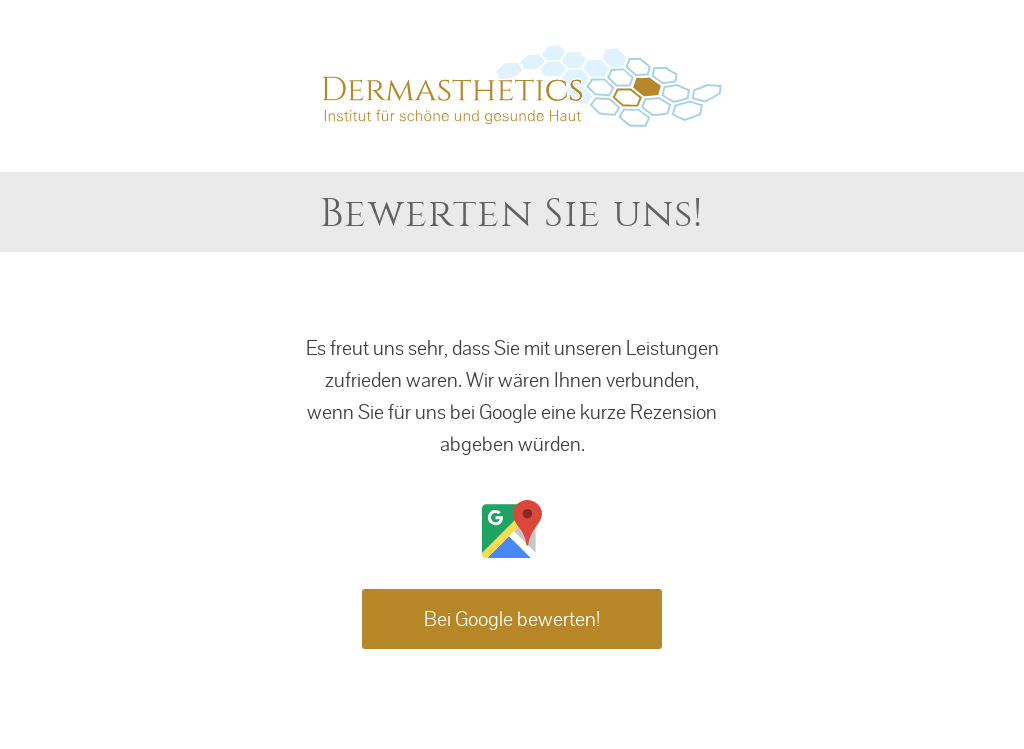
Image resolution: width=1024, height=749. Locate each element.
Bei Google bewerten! (512, 619)
